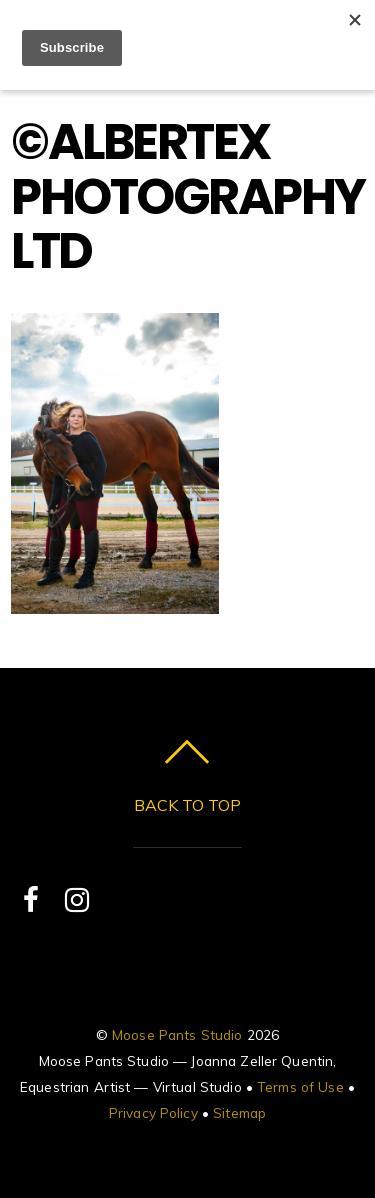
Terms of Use (300, 1086)
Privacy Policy (153, 1112)
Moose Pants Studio (177, 1034)
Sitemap (239, 1112)
